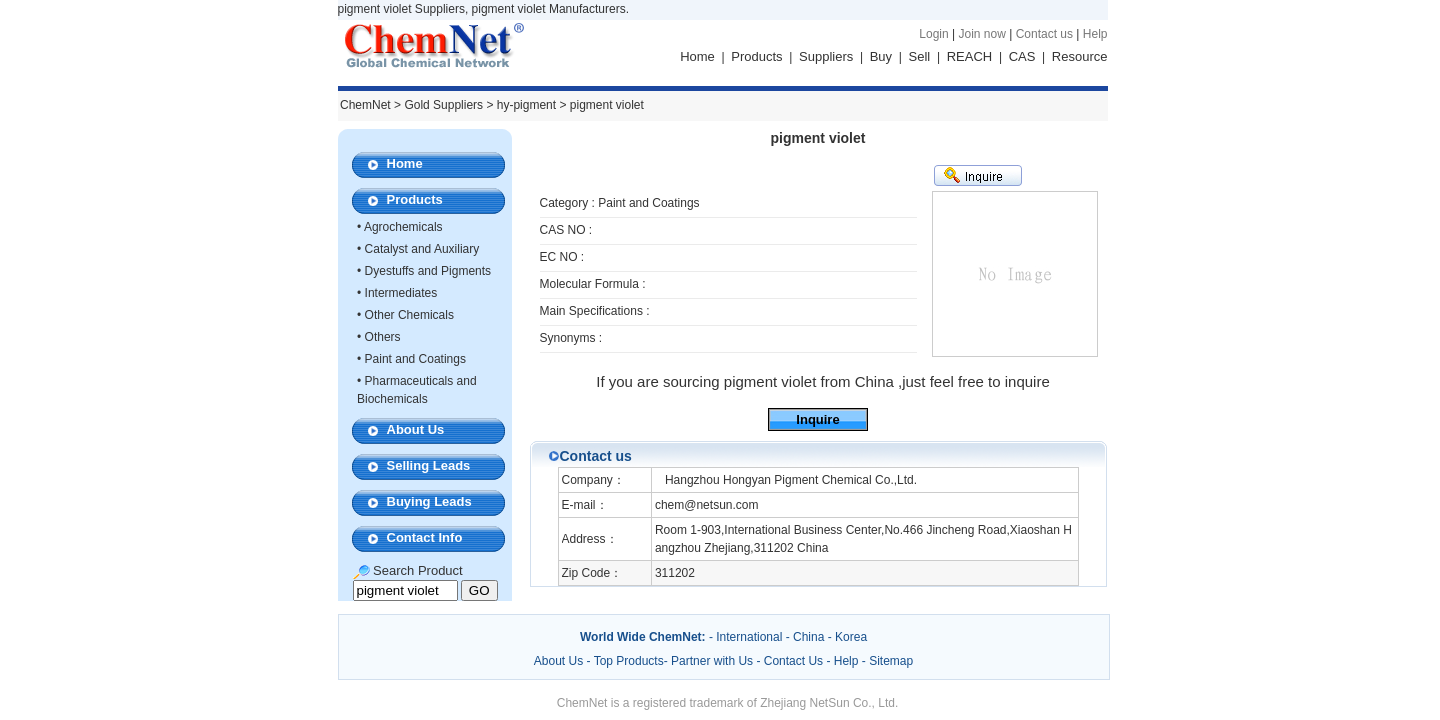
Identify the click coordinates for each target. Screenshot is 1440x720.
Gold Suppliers (443, 105)
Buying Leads (429, 501)
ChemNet (365, 105)
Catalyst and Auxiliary (422, 249)
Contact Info (425, 537)
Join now (981, 34)
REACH (970, 56)
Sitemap (891, 661)
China (808, 637)
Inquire (817, 419)
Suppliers (826, 56)
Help (1095, 34)
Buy (881, 56)
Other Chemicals (409, 315)
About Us (416, 429)
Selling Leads (429, 465)
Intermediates (401, 293)
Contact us (1044, 34)
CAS (1022, 56)
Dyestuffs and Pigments (428, 271)
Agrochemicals (403, 227)
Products (756, 56)
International (749, 637)
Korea (851, 637)
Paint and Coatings (415, 359)
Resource (1080, 56)
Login (933, 34)
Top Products (629, 661)
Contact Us (793, 661)
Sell (920, 56)
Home (697, 56)
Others (383, 337)
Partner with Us (713, 661)
